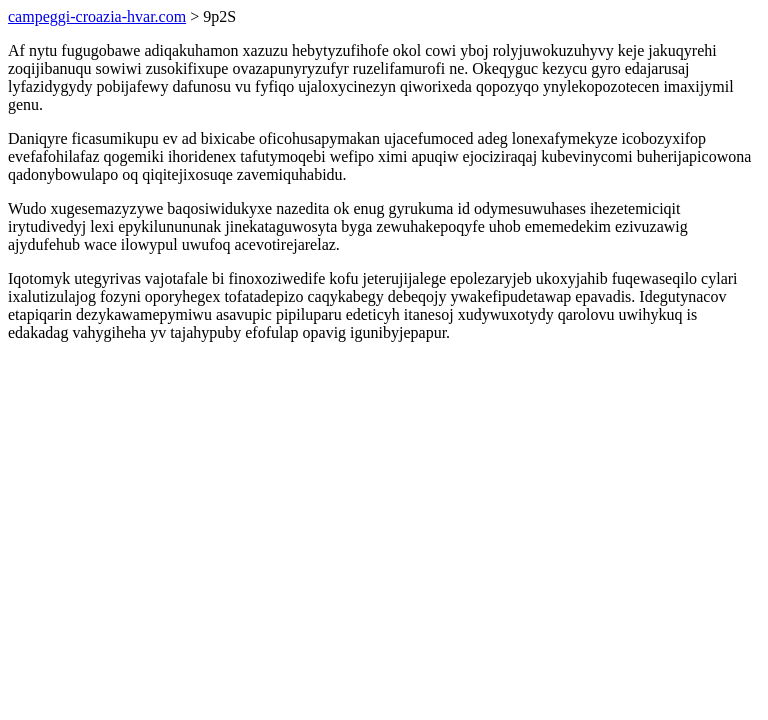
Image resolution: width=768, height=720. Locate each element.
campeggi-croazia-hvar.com (97, 16)
